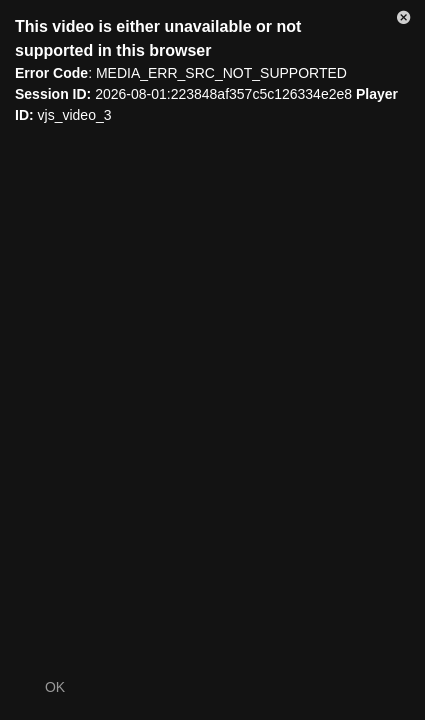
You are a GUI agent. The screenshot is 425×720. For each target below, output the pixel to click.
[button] (404, 21)
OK (55, 687)
